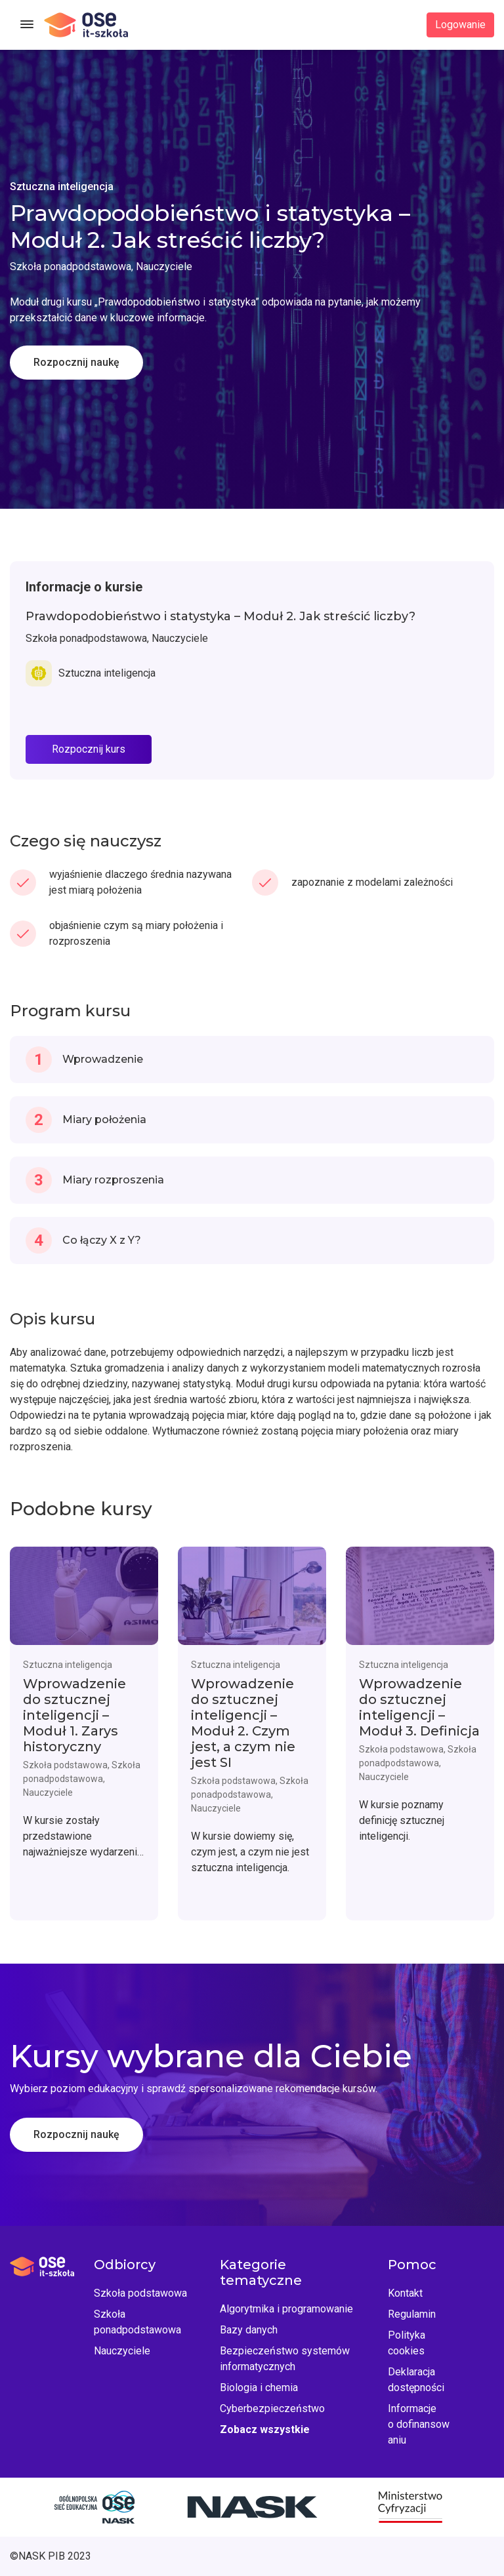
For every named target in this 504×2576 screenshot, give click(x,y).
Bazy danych (249, 2330)
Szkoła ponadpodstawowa (137, 2322)
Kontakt (405, 2293)
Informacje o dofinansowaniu (419, 2424)
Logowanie (460, 24)
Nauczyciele (122, 2351)
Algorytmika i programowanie (286, 2309)
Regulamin (412, 2314)
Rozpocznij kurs (88, 749)
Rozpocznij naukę (76, 362)
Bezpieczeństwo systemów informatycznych (285, 2359)
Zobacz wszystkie (265, 2429)
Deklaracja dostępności (416, 2380)
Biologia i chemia (259, 2387)
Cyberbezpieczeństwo (272, 2408)
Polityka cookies (406, 2343)
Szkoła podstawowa (140, 2293)
